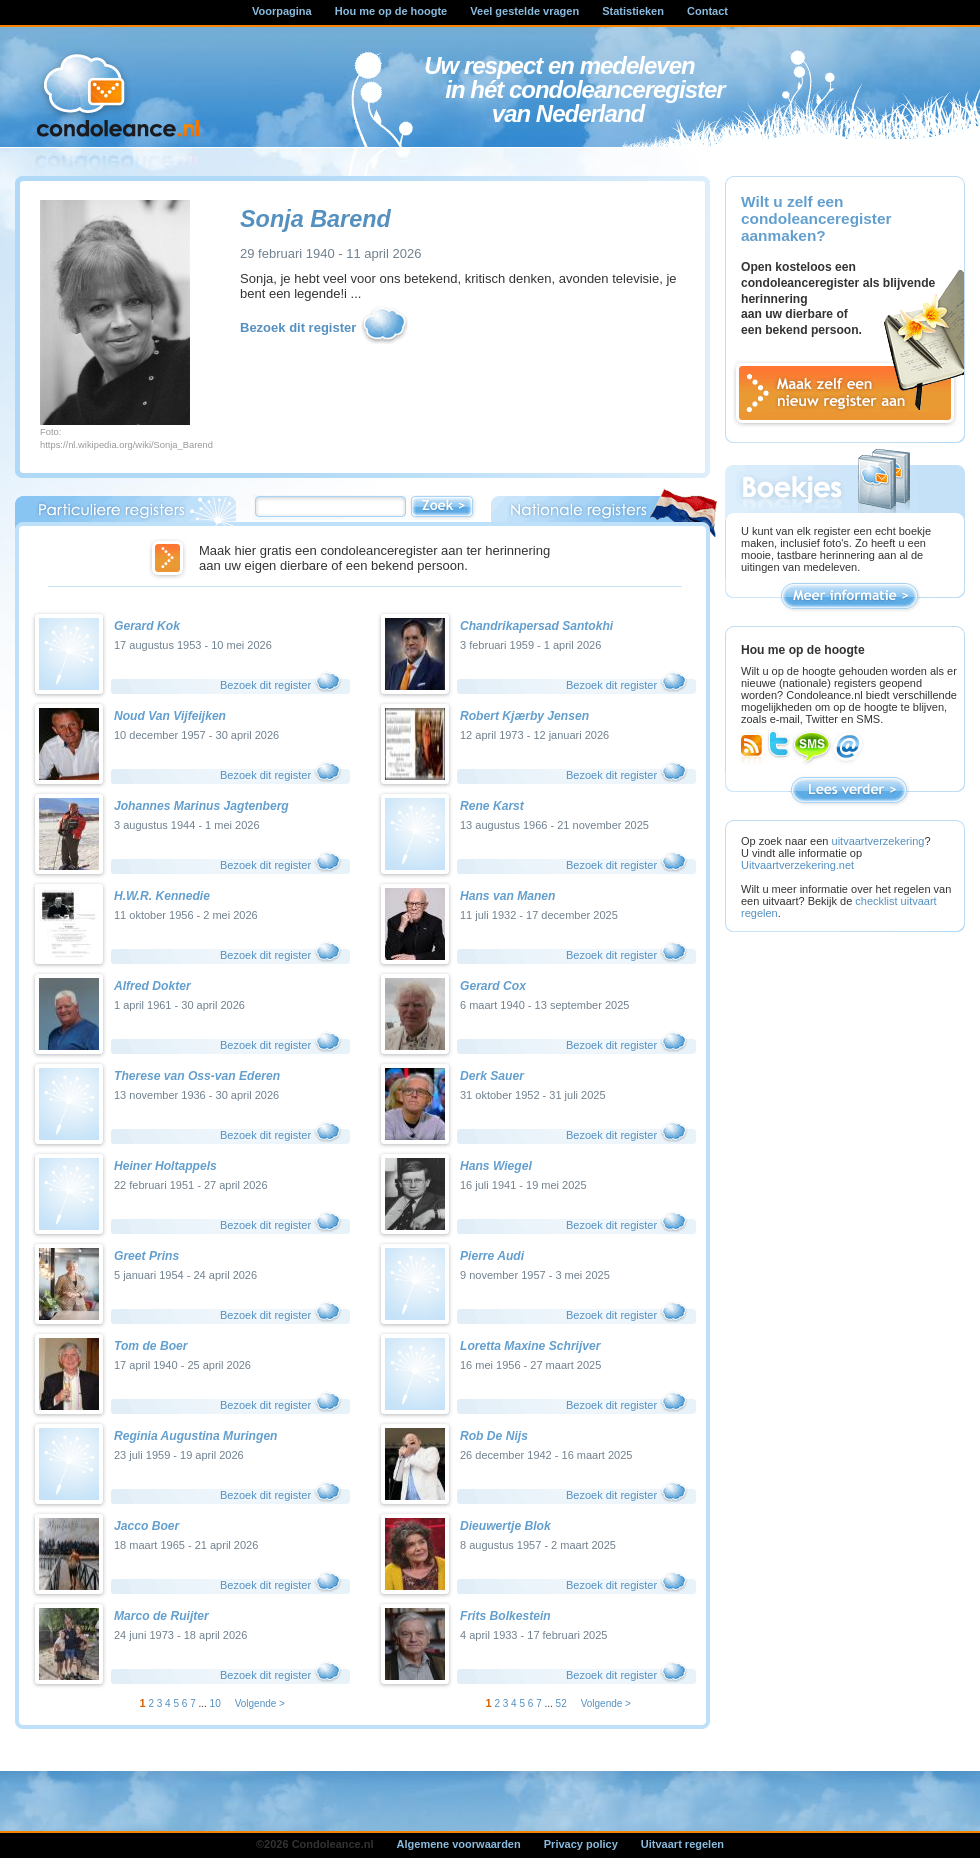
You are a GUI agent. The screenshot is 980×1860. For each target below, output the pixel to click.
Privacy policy (581, 1844)
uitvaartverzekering (878, 841)
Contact (707, 11)
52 (561, 1703)
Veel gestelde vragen (524, 11)
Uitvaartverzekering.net (797, 865)
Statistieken (633, 11)
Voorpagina (282, 11)
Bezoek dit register (325, 328)
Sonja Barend (315, 219)
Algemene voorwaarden (459, 1844)
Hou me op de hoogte (391, 11)
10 (215, 1703)
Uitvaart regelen (682, 1844)
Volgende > (260, 1703)
